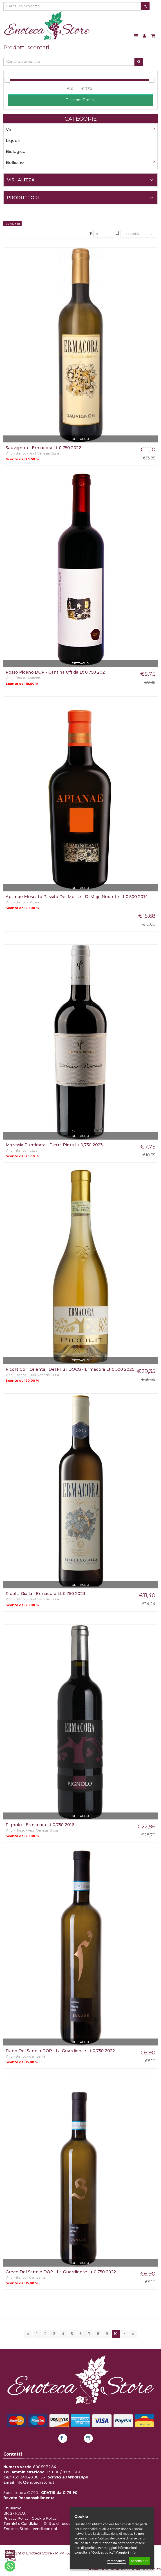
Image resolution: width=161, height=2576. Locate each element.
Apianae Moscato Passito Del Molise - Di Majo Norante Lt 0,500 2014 (77, 896)
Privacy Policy (16, 2518)
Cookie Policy (44, 2518)
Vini (9, 129)
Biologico (15, 151)
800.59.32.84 (44, 2467)
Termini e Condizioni (21, 2524)
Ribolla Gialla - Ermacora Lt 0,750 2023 (45, 1593)
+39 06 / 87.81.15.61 (63, 2472)
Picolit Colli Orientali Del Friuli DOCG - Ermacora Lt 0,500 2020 (70, 1369)
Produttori (80, 197)
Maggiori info (125, 2552)
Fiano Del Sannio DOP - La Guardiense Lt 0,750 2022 (60, 2050)
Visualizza (80, 180)
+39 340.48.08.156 (28, 2477)
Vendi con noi (45, 2529)
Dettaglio (80, 439)
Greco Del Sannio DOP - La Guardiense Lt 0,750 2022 (61, 2271)
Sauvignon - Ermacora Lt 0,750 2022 (43, 447)
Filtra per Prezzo (81, 100)
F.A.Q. (20, 2513)
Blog (7, 2513)
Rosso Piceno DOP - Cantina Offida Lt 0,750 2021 (56, 672)
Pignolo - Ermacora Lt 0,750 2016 (40, 1824)
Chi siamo (12, 2508)
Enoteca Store (16, 2529)
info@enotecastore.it (35, 2482)
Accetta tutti (139, 2561)
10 (116, 2334)
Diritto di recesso (59, 2524)
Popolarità (137, 233)
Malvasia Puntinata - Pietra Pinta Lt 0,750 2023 (54, 1144)
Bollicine (15, 162)
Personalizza (116, 2561)
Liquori (13, 140)
